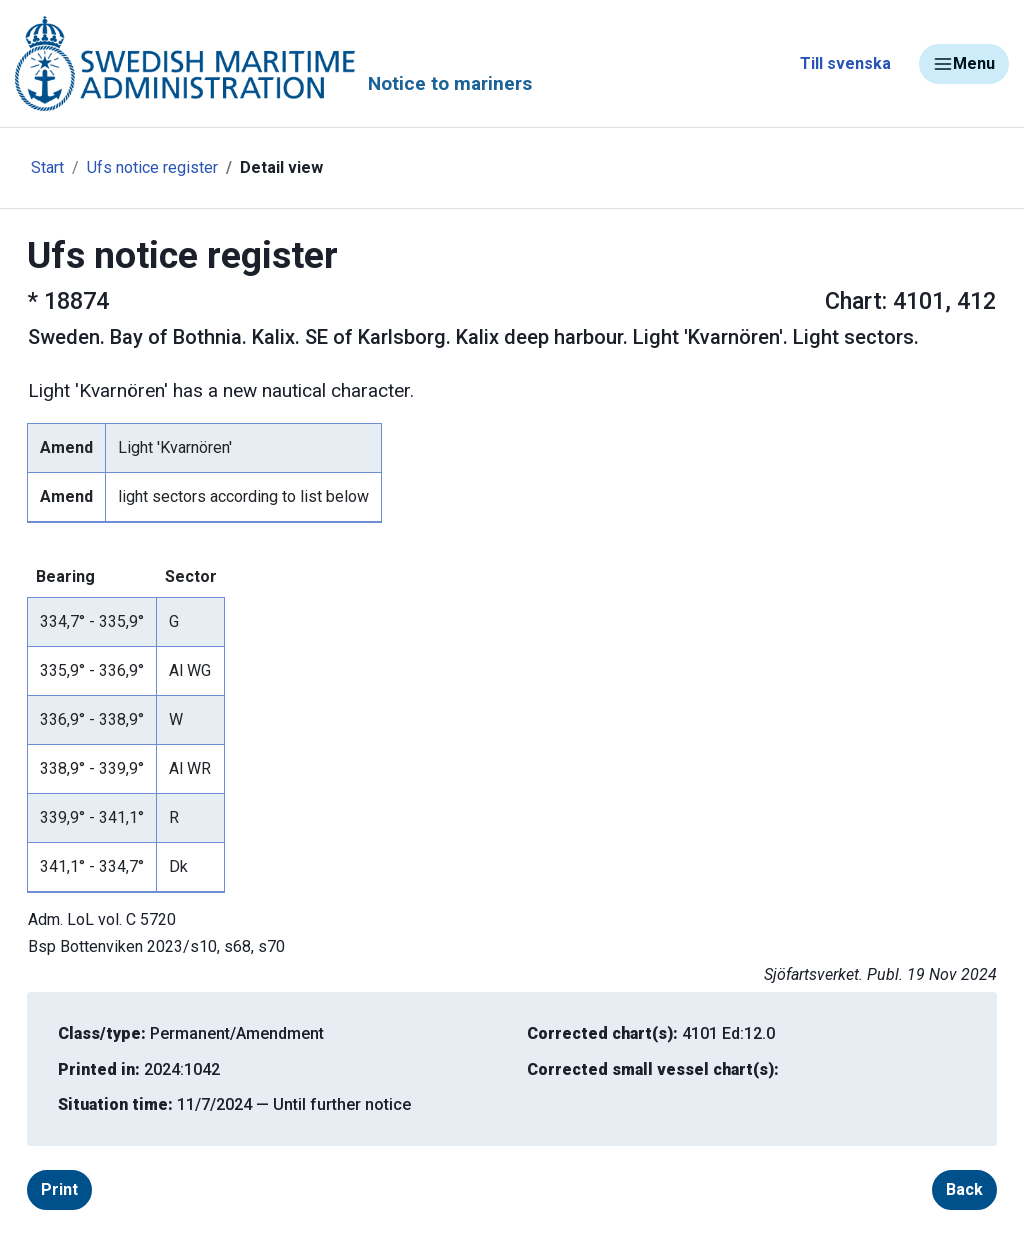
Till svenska (845, 63)
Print (59, 1189)
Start (47, 167)
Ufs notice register (152, 167)
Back (964, 1189)
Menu (964, 64)
